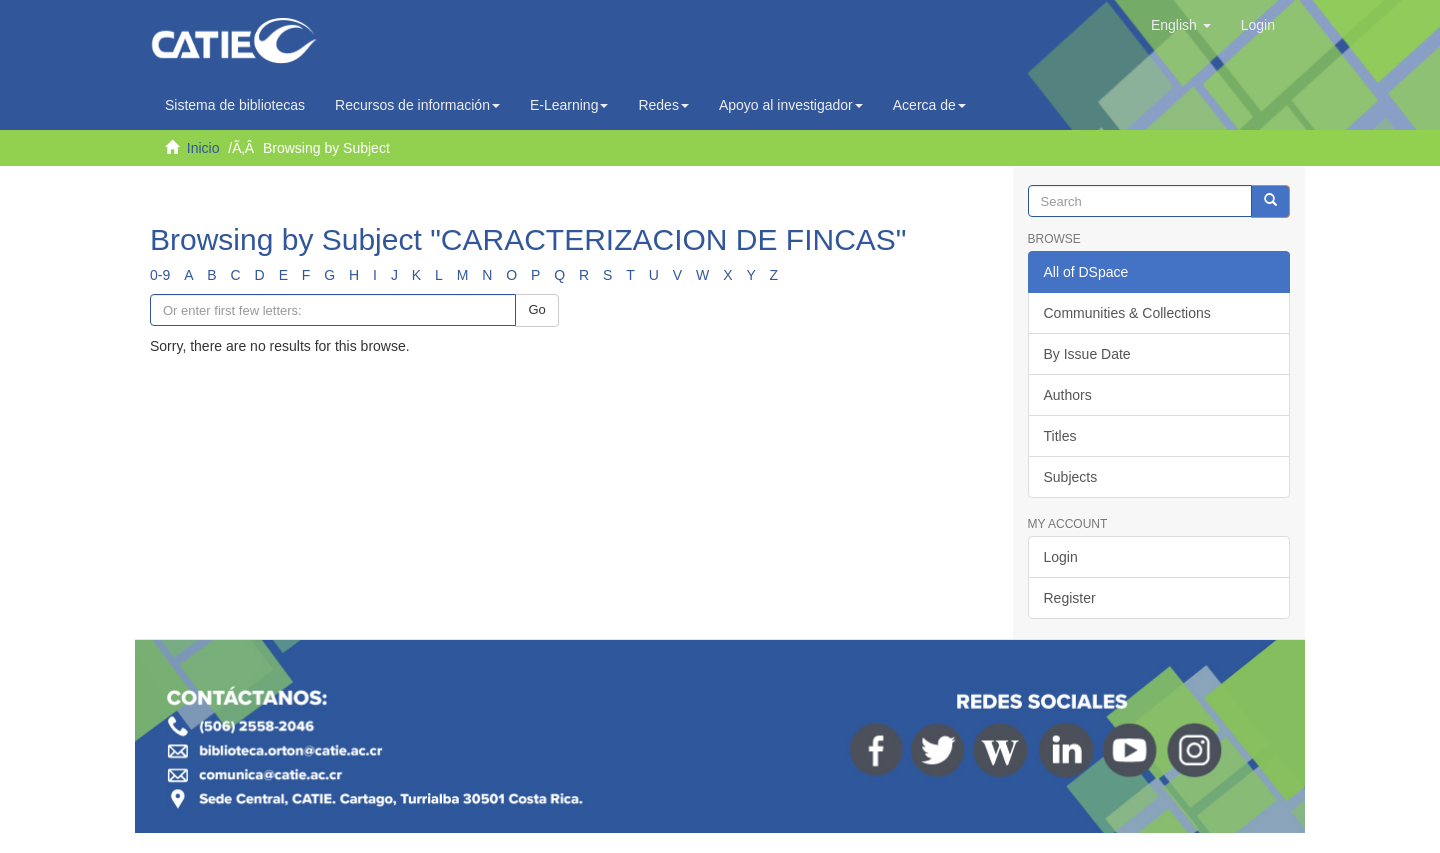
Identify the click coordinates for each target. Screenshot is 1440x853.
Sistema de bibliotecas (235, 105)
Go (536, 309)
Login (1061, 557)
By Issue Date (1087, 354)
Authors (1068, 395)
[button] (1181, 25)
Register (1070, 598)
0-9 (160, 275)
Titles (1060, 436)
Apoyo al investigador (791, 105)
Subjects (1071, 477)
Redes (663, 105)
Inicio (203, 148)
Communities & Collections (1127, 313)
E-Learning (569, 105)
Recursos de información (417, 105)
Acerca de (929, 105)
